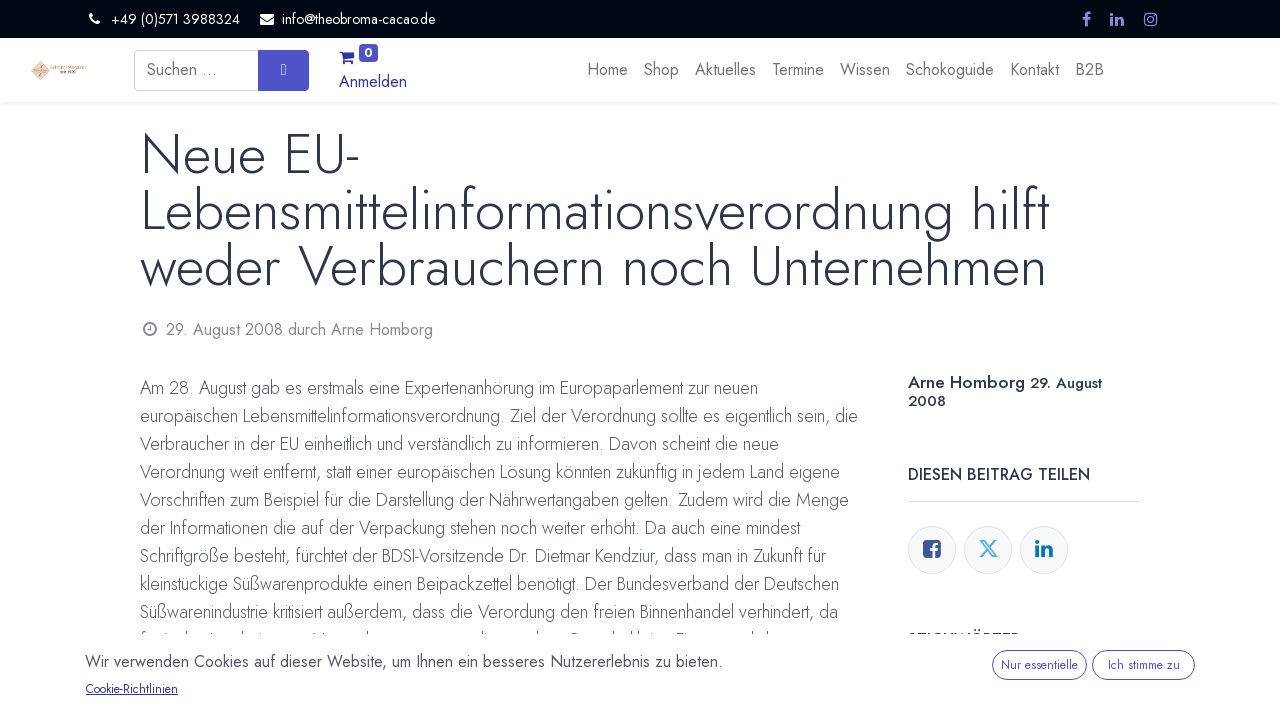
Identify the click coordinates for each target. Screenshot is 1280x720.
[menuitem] (607, 70)
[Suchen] (283, 70)
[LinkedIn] (1044, 550)
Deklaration (197, 695)
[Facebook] (932, 550)
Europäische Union (310, 695)
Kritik (450, 695)
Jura (401, 695)
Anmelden (373, 81)
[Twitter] (988, 550)
